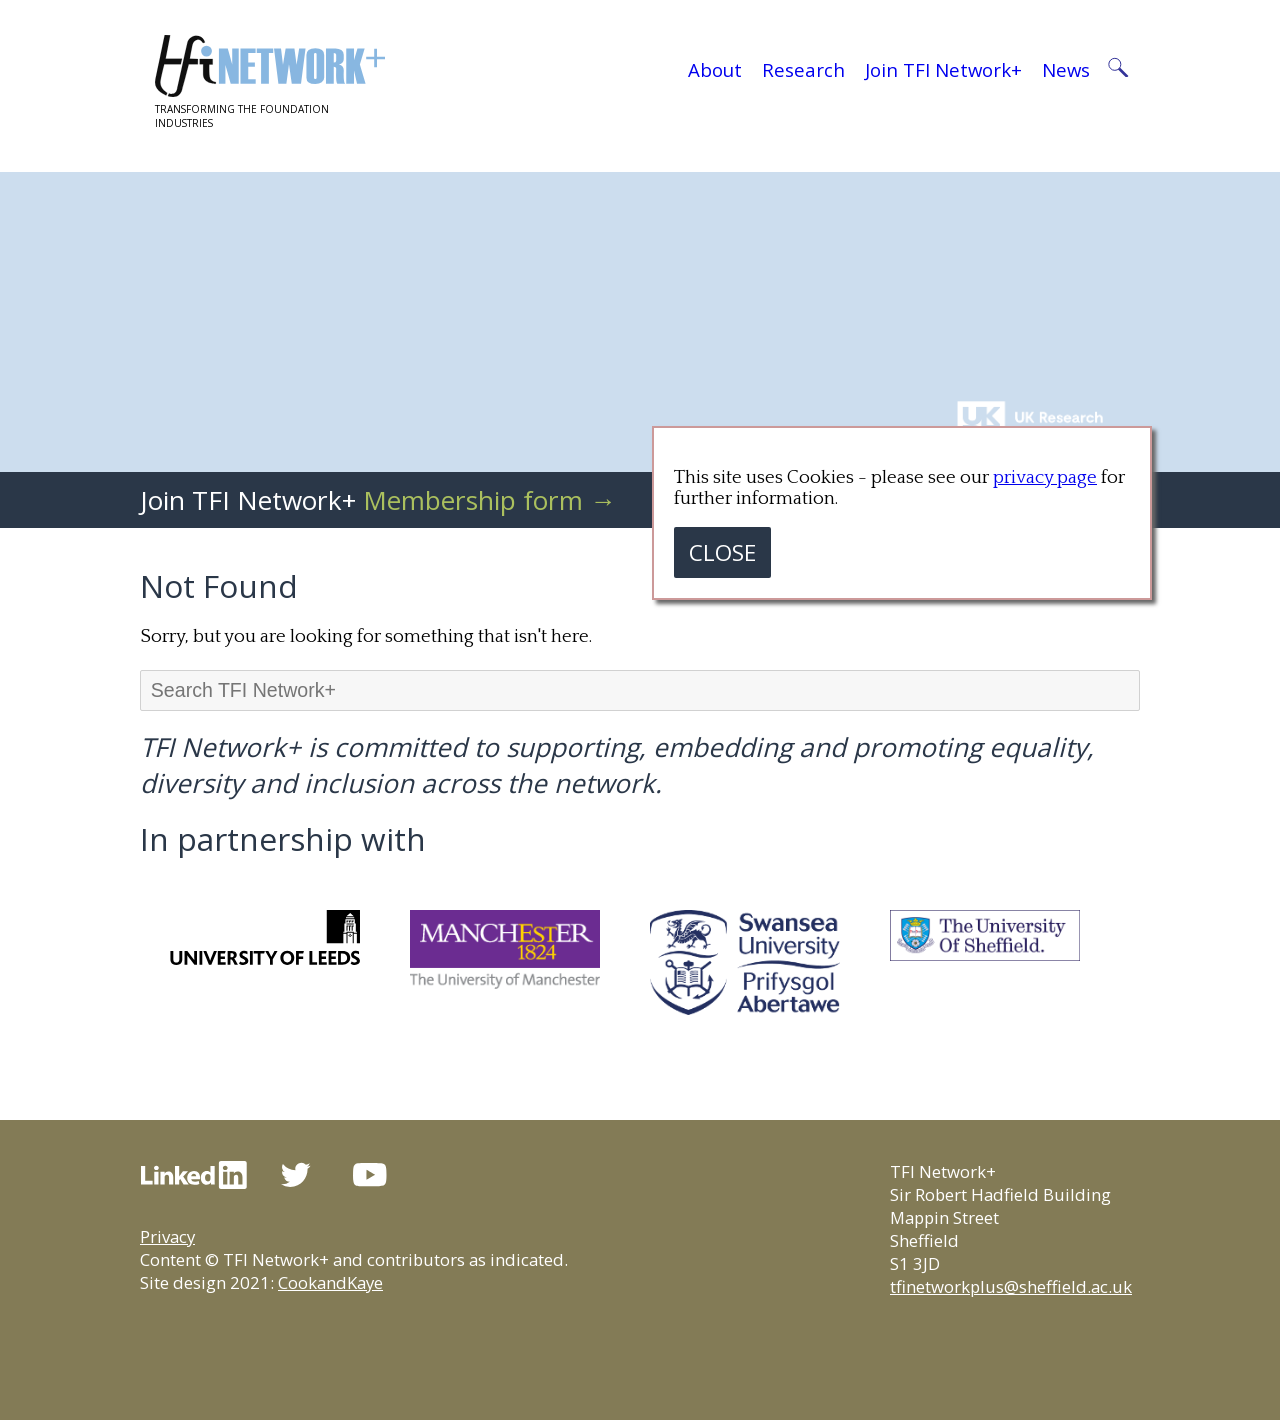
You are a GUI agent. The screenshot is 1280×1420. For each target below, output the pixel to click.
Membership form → (489, 500)
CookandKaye (330, 1282)
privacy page (1045, 477)
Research (803, 69)
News (1066, 69)
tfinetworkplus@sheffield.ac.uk (1011, 1286)
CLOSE (722, 552)
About (715, 69)
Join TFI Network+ (943, 69)
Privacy (167, 1236)
